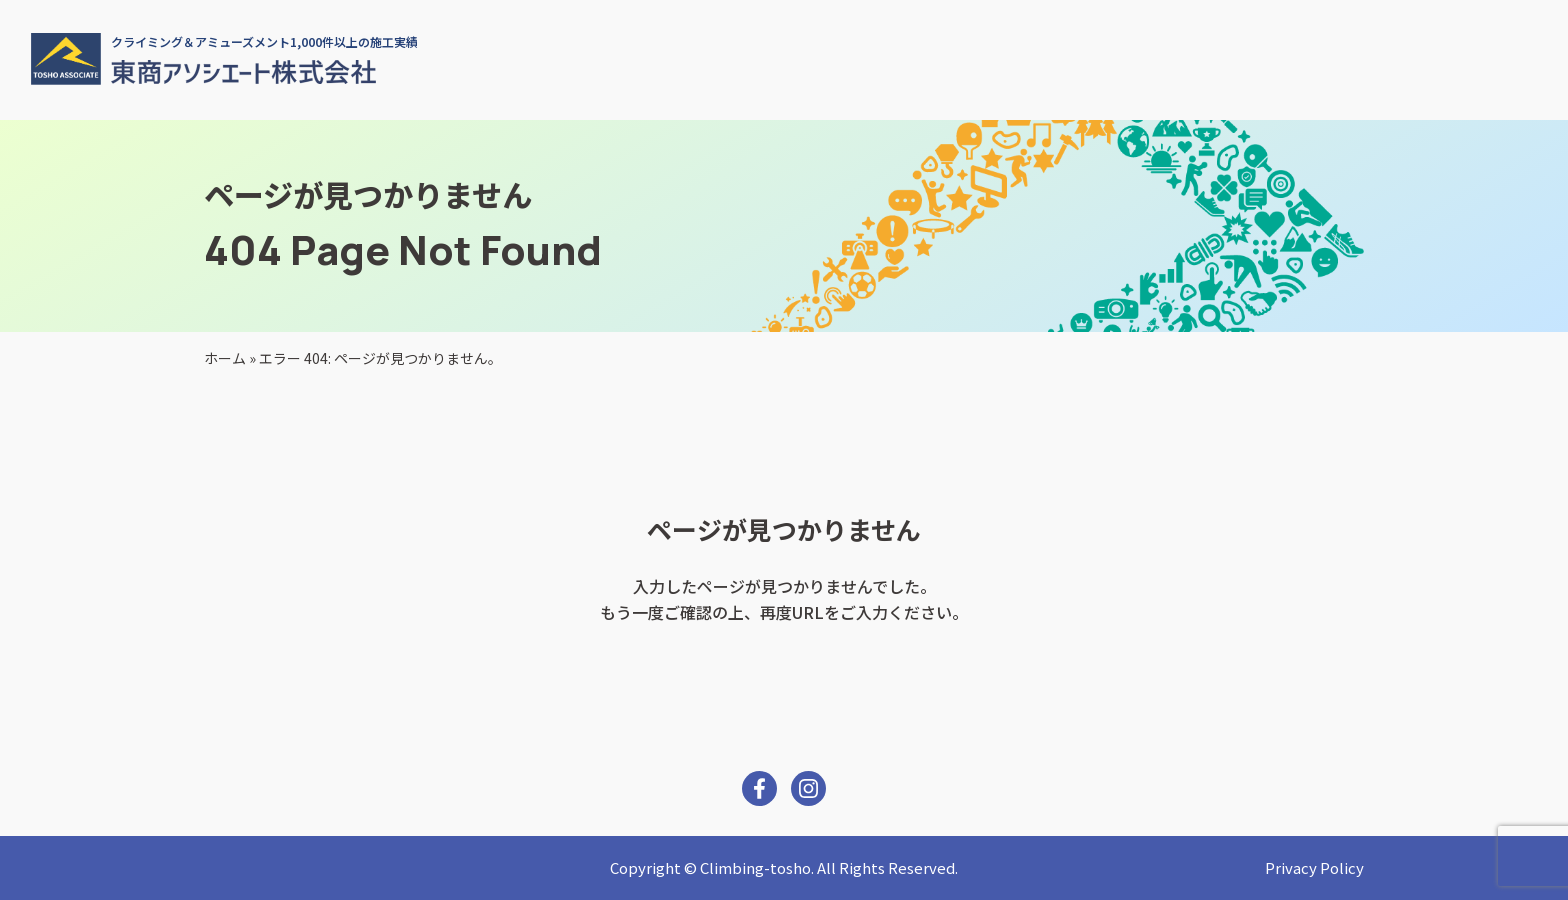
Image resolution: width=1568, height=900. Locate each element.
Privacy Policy (1314, 867)
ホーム (225, 358)
